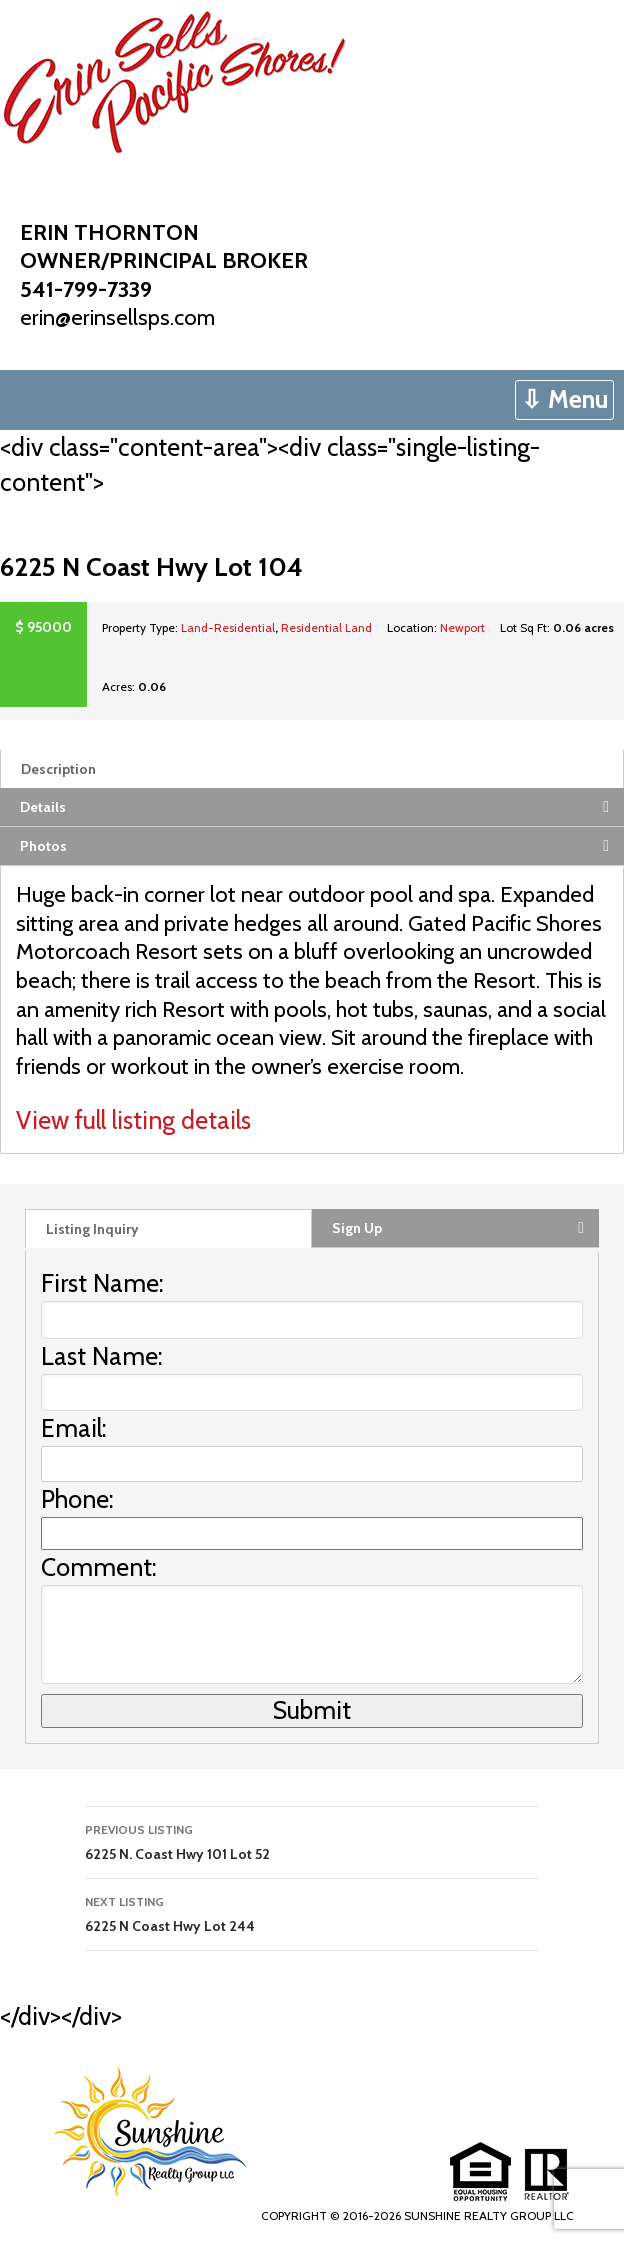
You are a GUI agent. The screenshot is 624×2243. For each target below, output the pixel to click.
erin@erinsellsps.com (117, 317)
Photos (43, 846)
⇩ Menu (564, 399)
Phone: (77, 1499)
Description (58, 769)
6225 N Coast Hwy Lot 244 (312, 1912)
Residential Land (326, 627)
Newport (462, 627)
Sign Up (357, 1228)
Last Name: (102, 1356)
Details (43, 807)
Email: (74, 1428)
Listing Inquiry (92, 1229)
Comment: (99, 1567)
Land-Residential (228, 627)
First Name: (102, 1283)
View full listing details (133, 1120)
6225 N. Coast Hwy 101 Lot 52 (312, 1840)
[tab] (312, 768)
